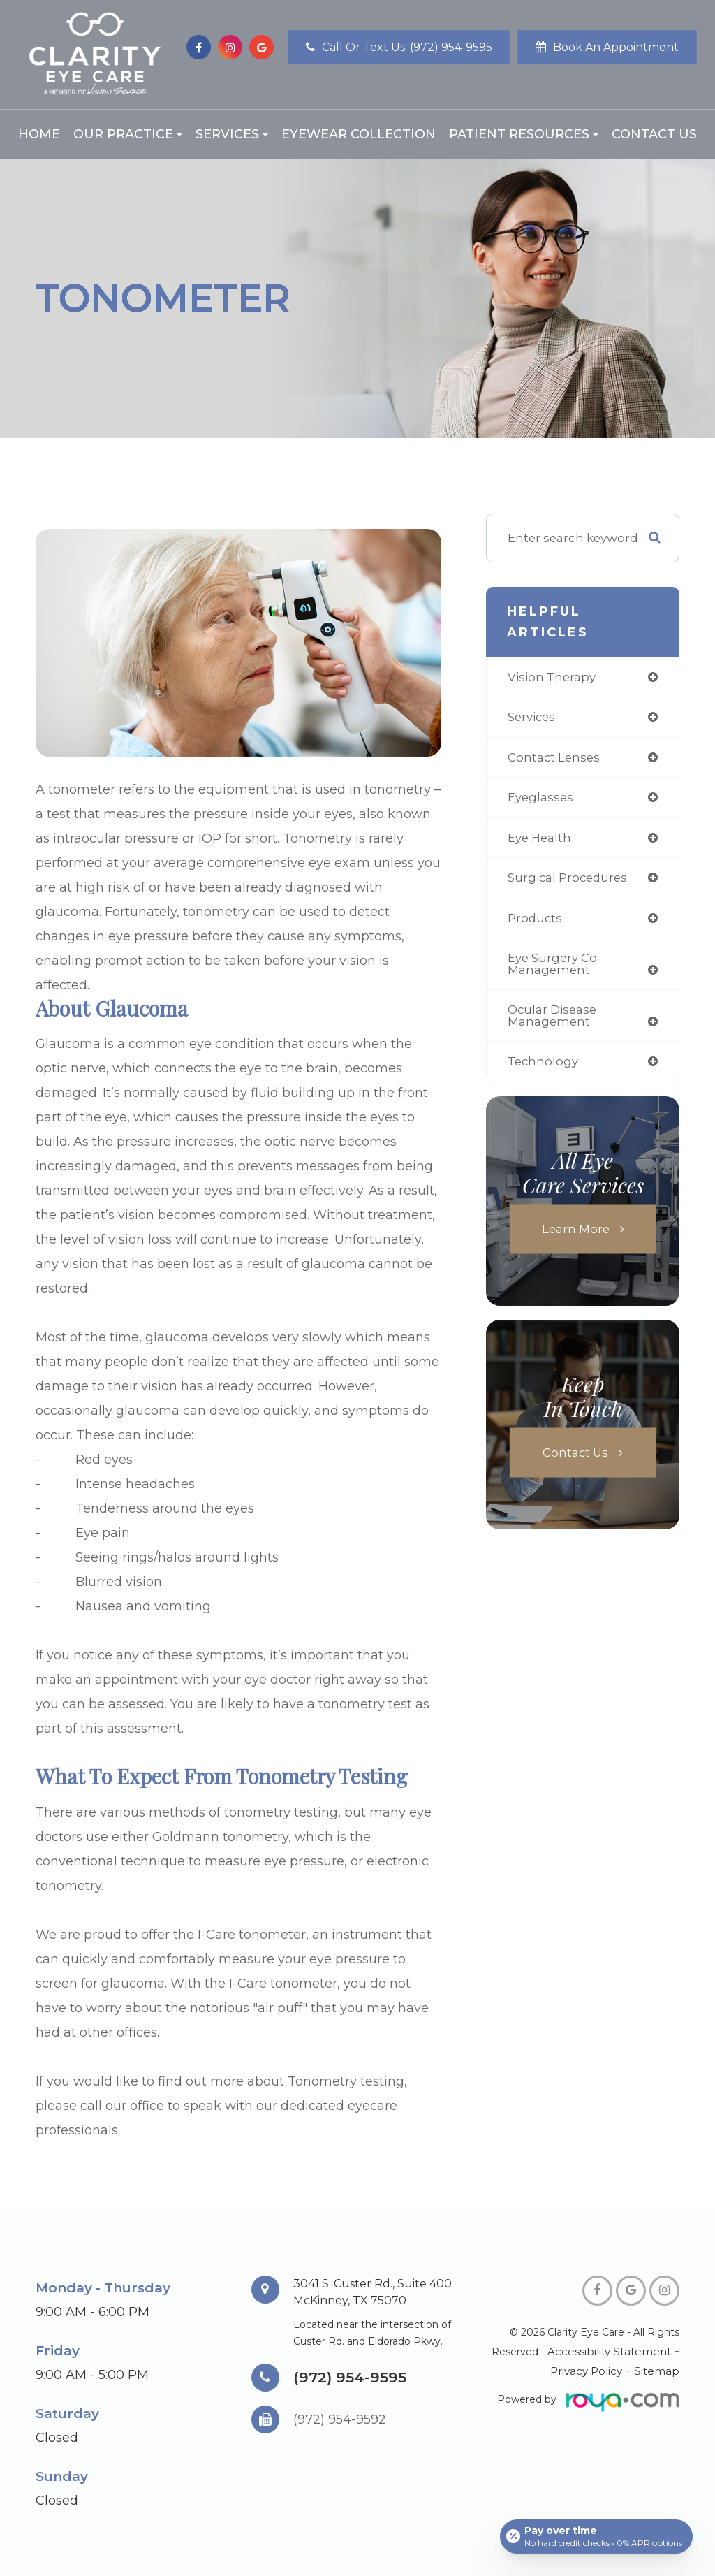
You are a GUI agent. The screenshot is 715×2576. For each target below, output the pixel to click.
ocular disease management (553, 1020)
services (532, 718)
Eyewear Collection (358, 134)
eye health (540, 839)
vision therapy (552, 677)
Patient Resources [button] (523, 134)
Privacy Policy (592, 2371)
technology (544, 1066)
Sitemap (658, 2371)
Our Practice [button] (127, 134)
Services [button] (232, 134)
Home (39, 134)
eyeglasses (541, 799)
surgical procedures (569, 880)
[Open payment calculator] (596, 2535)
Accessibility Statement (613, 2351)
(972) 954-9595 (350, 2377)
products (535, 920)
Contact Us (654, 134)
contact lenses (555, 758)
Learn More (576, 1233)
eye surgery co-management (555, 967)
